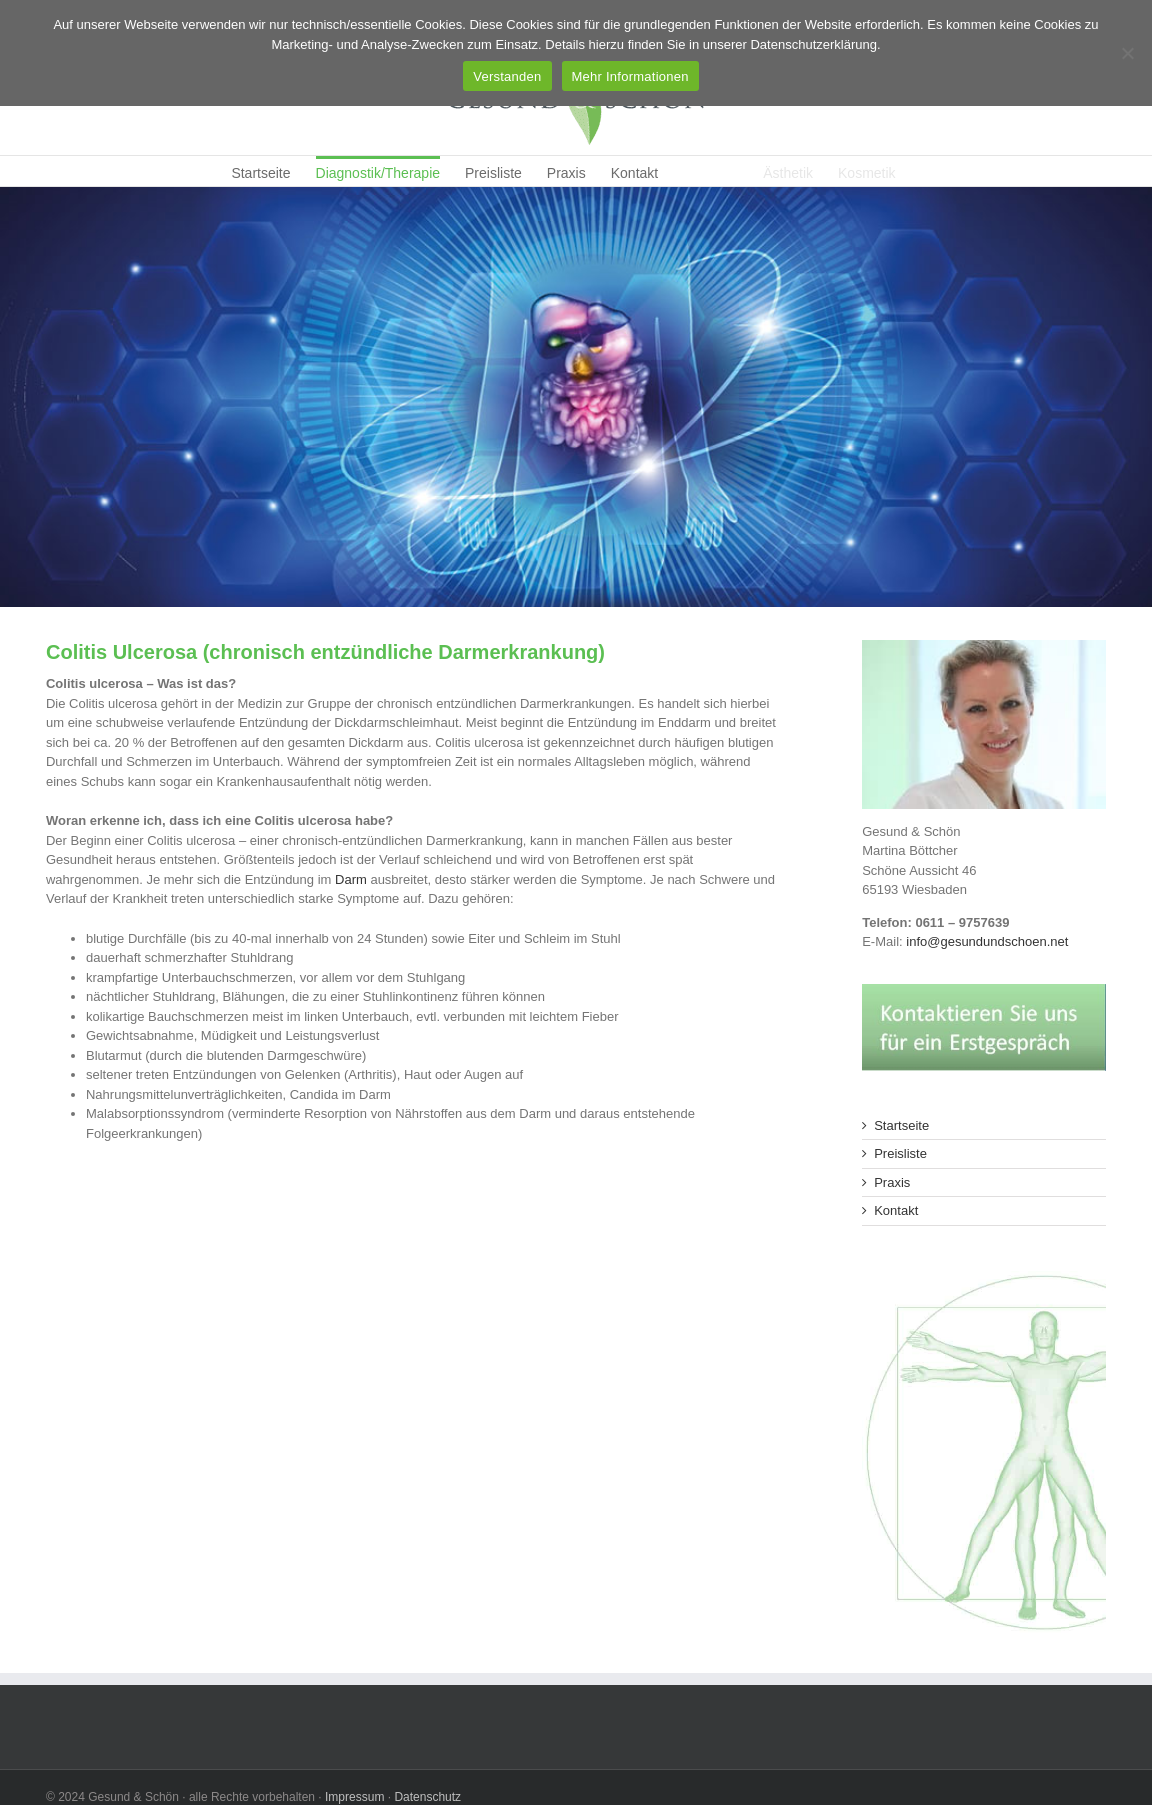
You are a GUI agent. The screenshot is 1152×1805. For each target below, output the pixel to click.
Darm (352, 879)
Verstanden (507, 76)
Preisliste (900, 1153)
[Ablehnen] (1127, 53)
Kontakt (896, 1210)
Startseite (901, 1125)
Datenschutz (427, 1797)
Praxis (892, 1182)
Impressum (354, 1797)
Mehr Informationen (630, 76)
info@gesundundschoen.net (987, 941)
